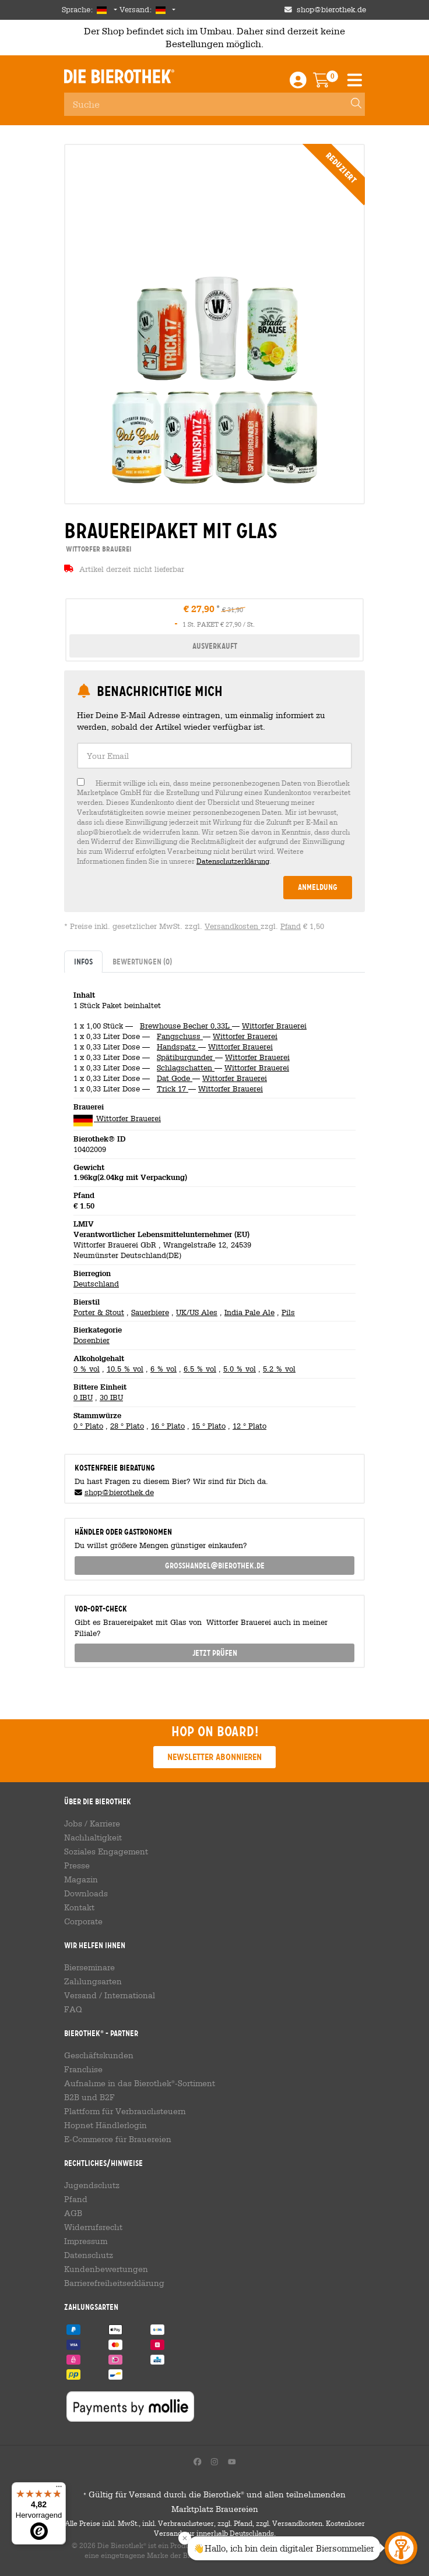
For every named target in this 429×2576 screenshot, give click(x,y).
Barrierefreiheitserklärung (114, 2283)
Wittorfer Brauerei (274, 1026)
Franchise (83, 2069)
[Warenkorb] (329, 83)
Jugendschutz (91, 2185)
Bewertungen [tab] (142, 961)
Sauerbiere (150, 1312)
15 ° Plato (209, 1426)
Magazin (81, 1879)
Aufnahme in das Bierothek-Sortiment (139, 2083)
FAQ (73, 2009)
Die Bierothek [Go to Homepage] (119, 76)
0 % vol (86, 1369)
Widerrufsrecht (93, 2227)
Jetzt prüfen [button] (214, 1653)
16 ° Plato (168, 1426)
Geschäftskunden (98, 2055)
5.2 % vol (279, 1369)
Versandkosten (233, 926)
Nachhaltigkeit (93, 1837)
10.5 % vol (125, 1369)
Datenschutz (88, 2255)
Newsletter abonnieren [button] (214, 1756)
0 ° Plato (88, 1426)
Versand (80, 1995)
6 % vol (163, 1369)
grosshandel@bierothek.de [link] (215, 1565)
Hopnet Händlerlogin (105, 2125)
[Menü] (59, 2489)
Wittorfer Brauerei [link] (97, 549)
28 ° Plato (127, 1426)
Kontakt (79, 1907)
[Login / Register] (298, 83)
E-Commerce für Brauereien (117, 2139)
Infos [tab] (83, 961)
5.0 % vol (239, 1369)
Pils (288, 1312)
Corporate (83, 1921)
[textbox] (214, 756)
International (129, 1995)
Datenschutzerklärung (232, 861)
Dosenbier (91, 1340)
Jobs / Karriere (92, 1823)
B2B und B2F (89, 2097)
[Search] (351, 104)
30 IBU (111, 1397)
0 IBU (83, 1397)
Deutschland (96, 1284)
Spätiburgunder (186, 1057)
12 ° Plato (249, 1426)
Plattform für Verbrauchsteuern (125, 2111)
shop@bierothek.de (119, 1492)
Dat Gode (174, 1078)
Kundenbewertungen (106, 2269)
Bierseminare (89, 1967)
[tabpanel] (214, 1208)
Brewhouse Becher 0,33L (186, 1026)
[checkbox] (214, 822)
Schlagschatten (185, 1067)
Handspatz (177, 1047)
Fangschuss (180, 1036)
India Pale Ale (249, 1312)
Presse (77, 1865)
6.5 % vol (200, 1369)
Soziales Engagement (106, 1851)
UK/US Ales (196, 1312)
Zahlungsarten (93, 1981)
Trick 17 (172, 1088)
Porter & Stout (98, 1312)
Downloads (86, 1893)
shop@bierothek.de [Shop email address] (331, 9)
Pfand (290, 926)
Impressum (85, 2241)
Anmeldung (317, 887)
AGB (73, 2213)
